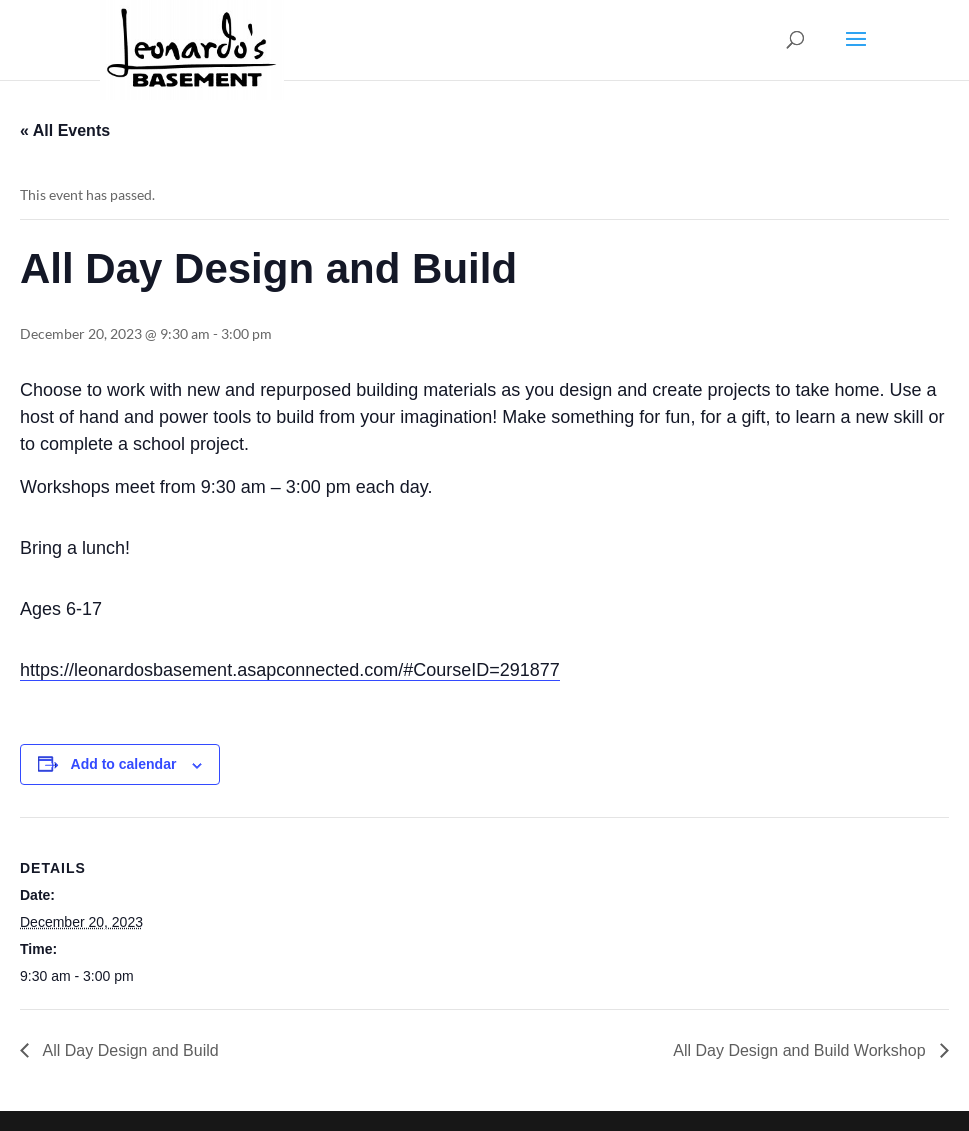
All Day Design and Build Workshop (801, 1050)
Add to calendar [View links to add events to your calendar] (124, 764)
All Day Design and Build (129, 1050)
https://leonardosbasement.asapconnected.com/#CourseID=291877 (290, 670)
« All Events (65, 130)
